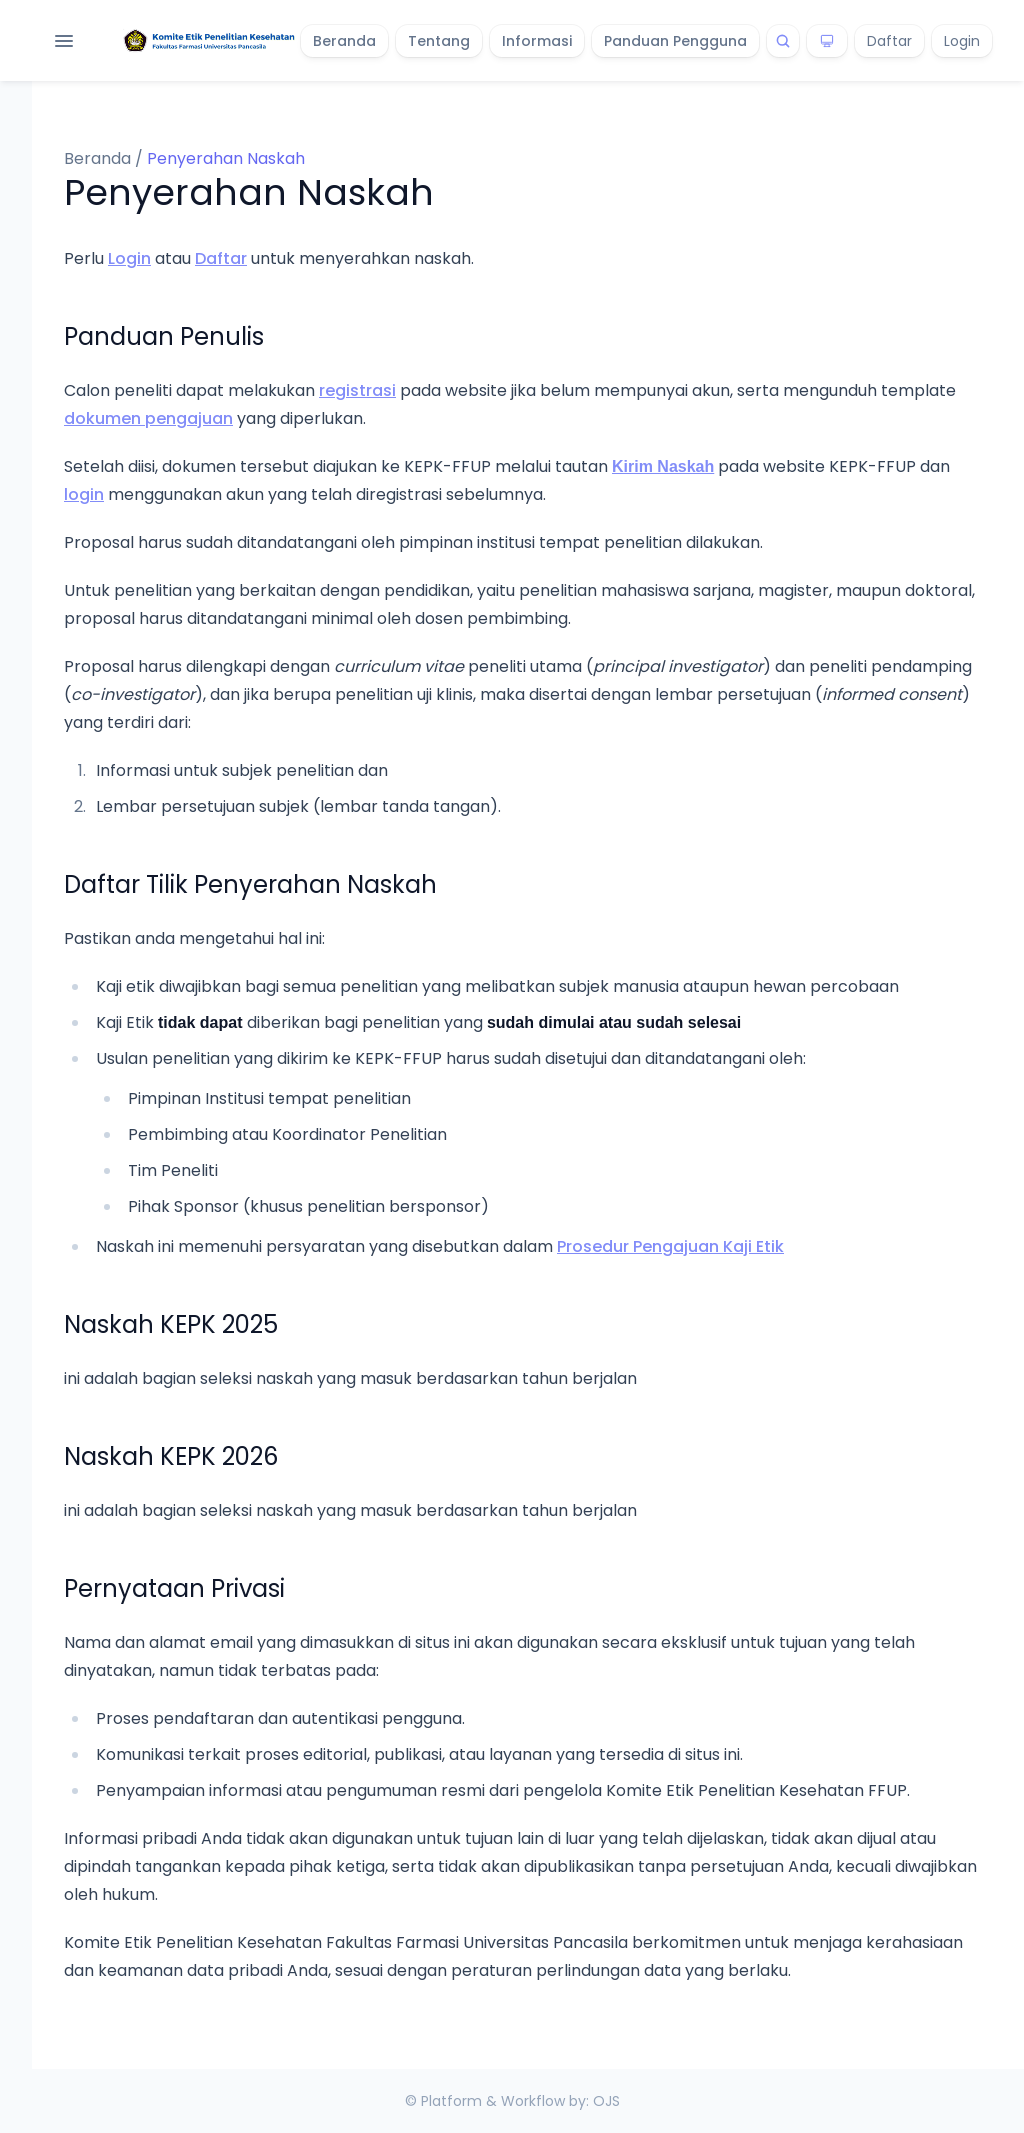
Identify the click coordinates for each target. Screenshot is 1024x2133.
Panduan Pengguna (675, 41)
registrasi (357, 390)
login (84, 494)
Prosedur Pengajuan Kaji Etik (670, 1246)
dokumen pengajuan (148, 418)
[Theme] (827, 41)
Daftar (889, 41)
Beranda (344, 41)
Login (962, 41)
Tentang (439, 41)
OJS (606, 2101)
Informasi (537, 41)
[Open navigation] (64, 41)
